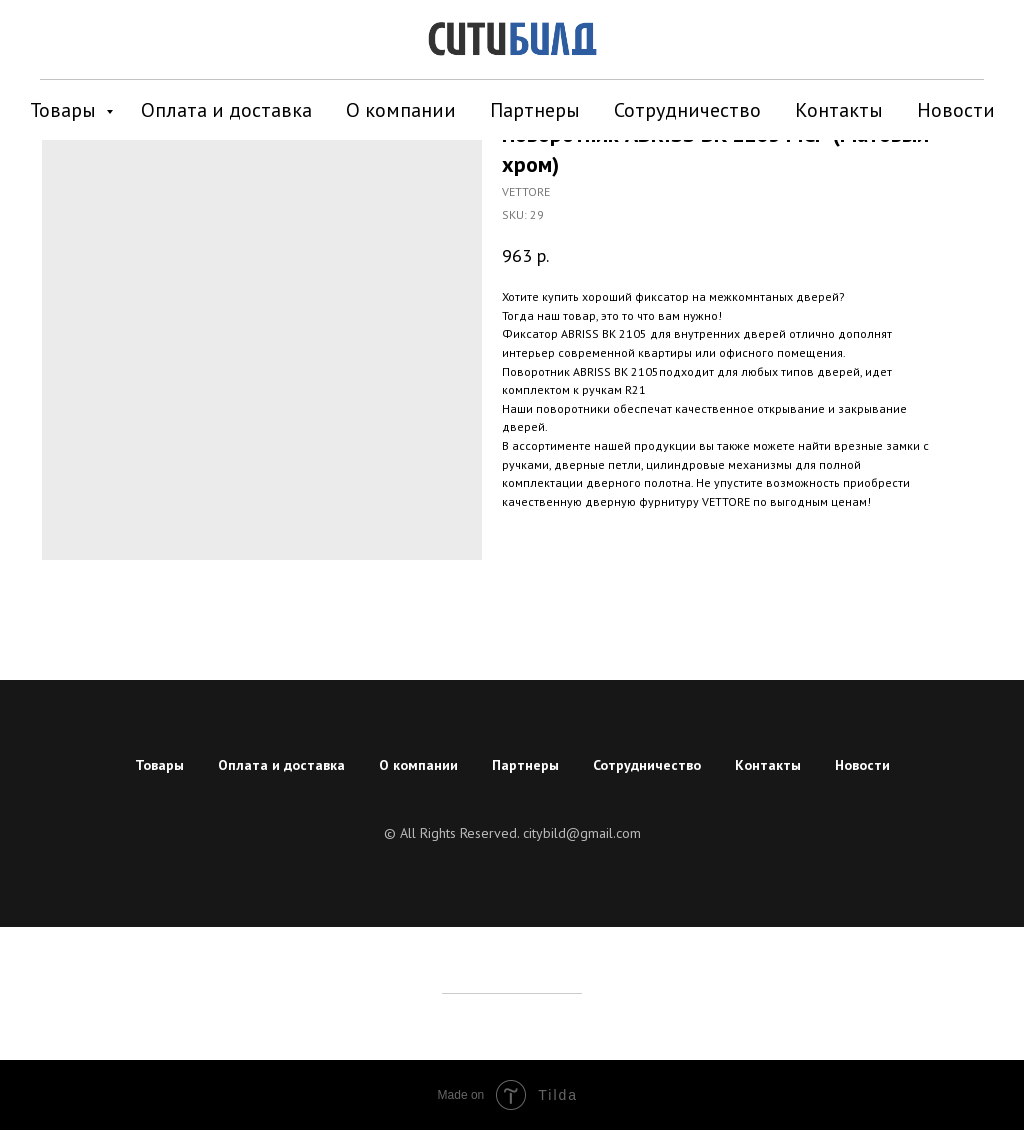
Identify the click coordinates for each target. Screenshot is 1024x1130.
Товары (65, 110)
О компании (401, 110)
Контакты (839, 110)
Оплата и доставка (226, 110)
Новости (956, 110)
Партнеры (535, 110)
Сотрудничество (687, 110)
